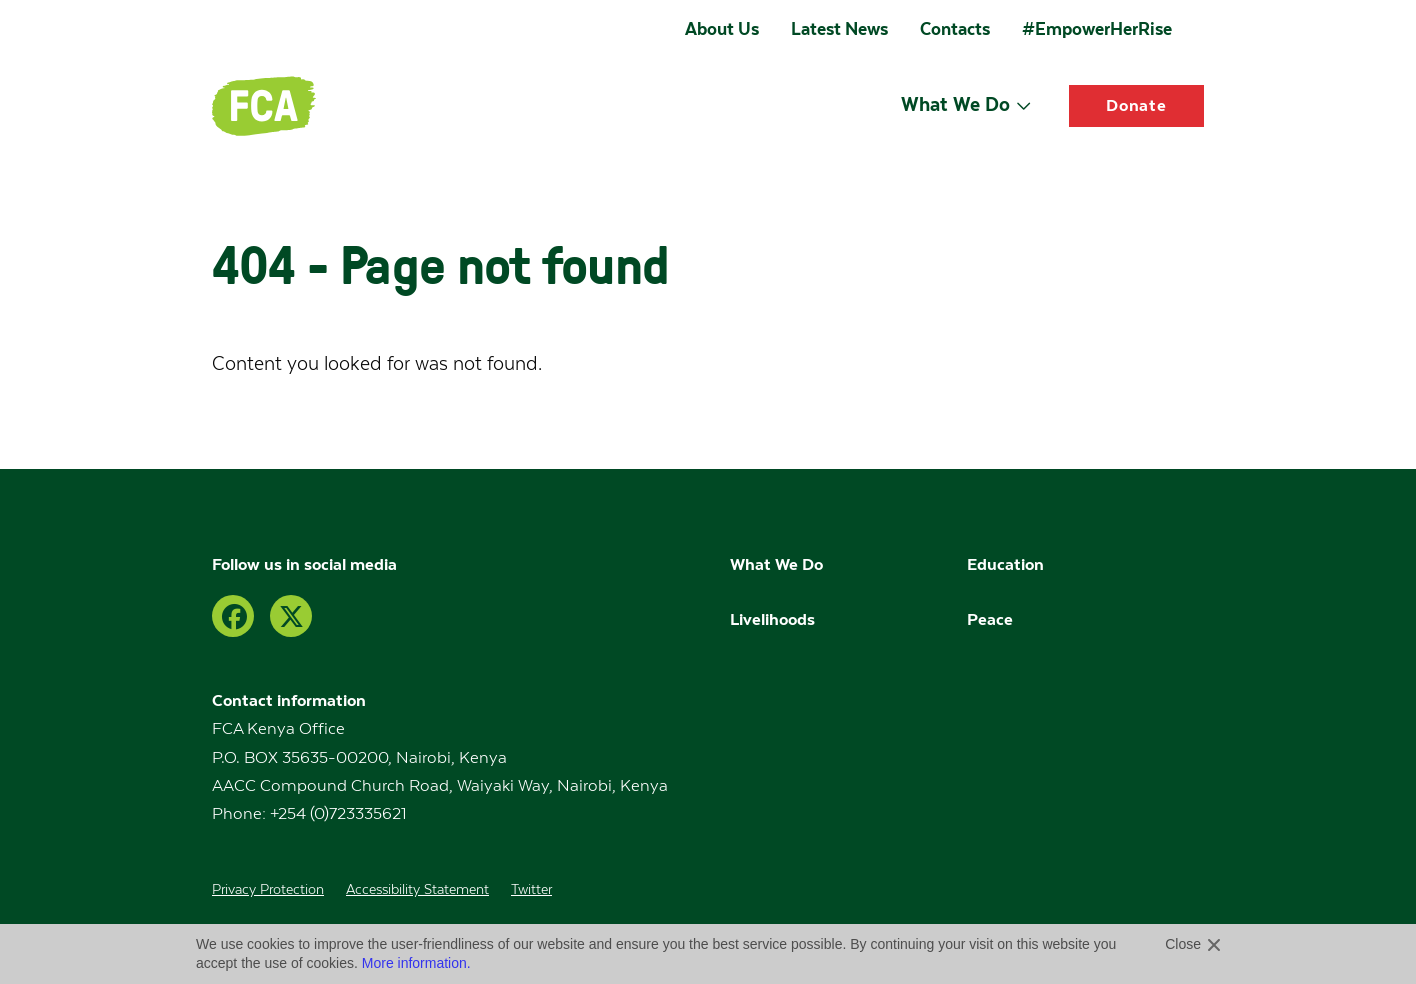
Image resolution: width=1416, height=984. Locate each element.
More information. (416, 963)
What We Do (955, 104)
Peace (990, 619)
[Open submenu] (1023, 105)
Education (1007, 564)
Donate (1137, 105)
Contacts (955, 29)
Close (1183, 944)
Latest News (839, 29)
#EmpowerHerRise (1097, 29)
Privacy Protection (268, 890)
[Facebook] (233, 616)
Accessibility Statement (417, 890)
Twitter (531, 890)
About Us (722, 29)
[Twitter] (291, 616)
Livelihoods (772, 619)
